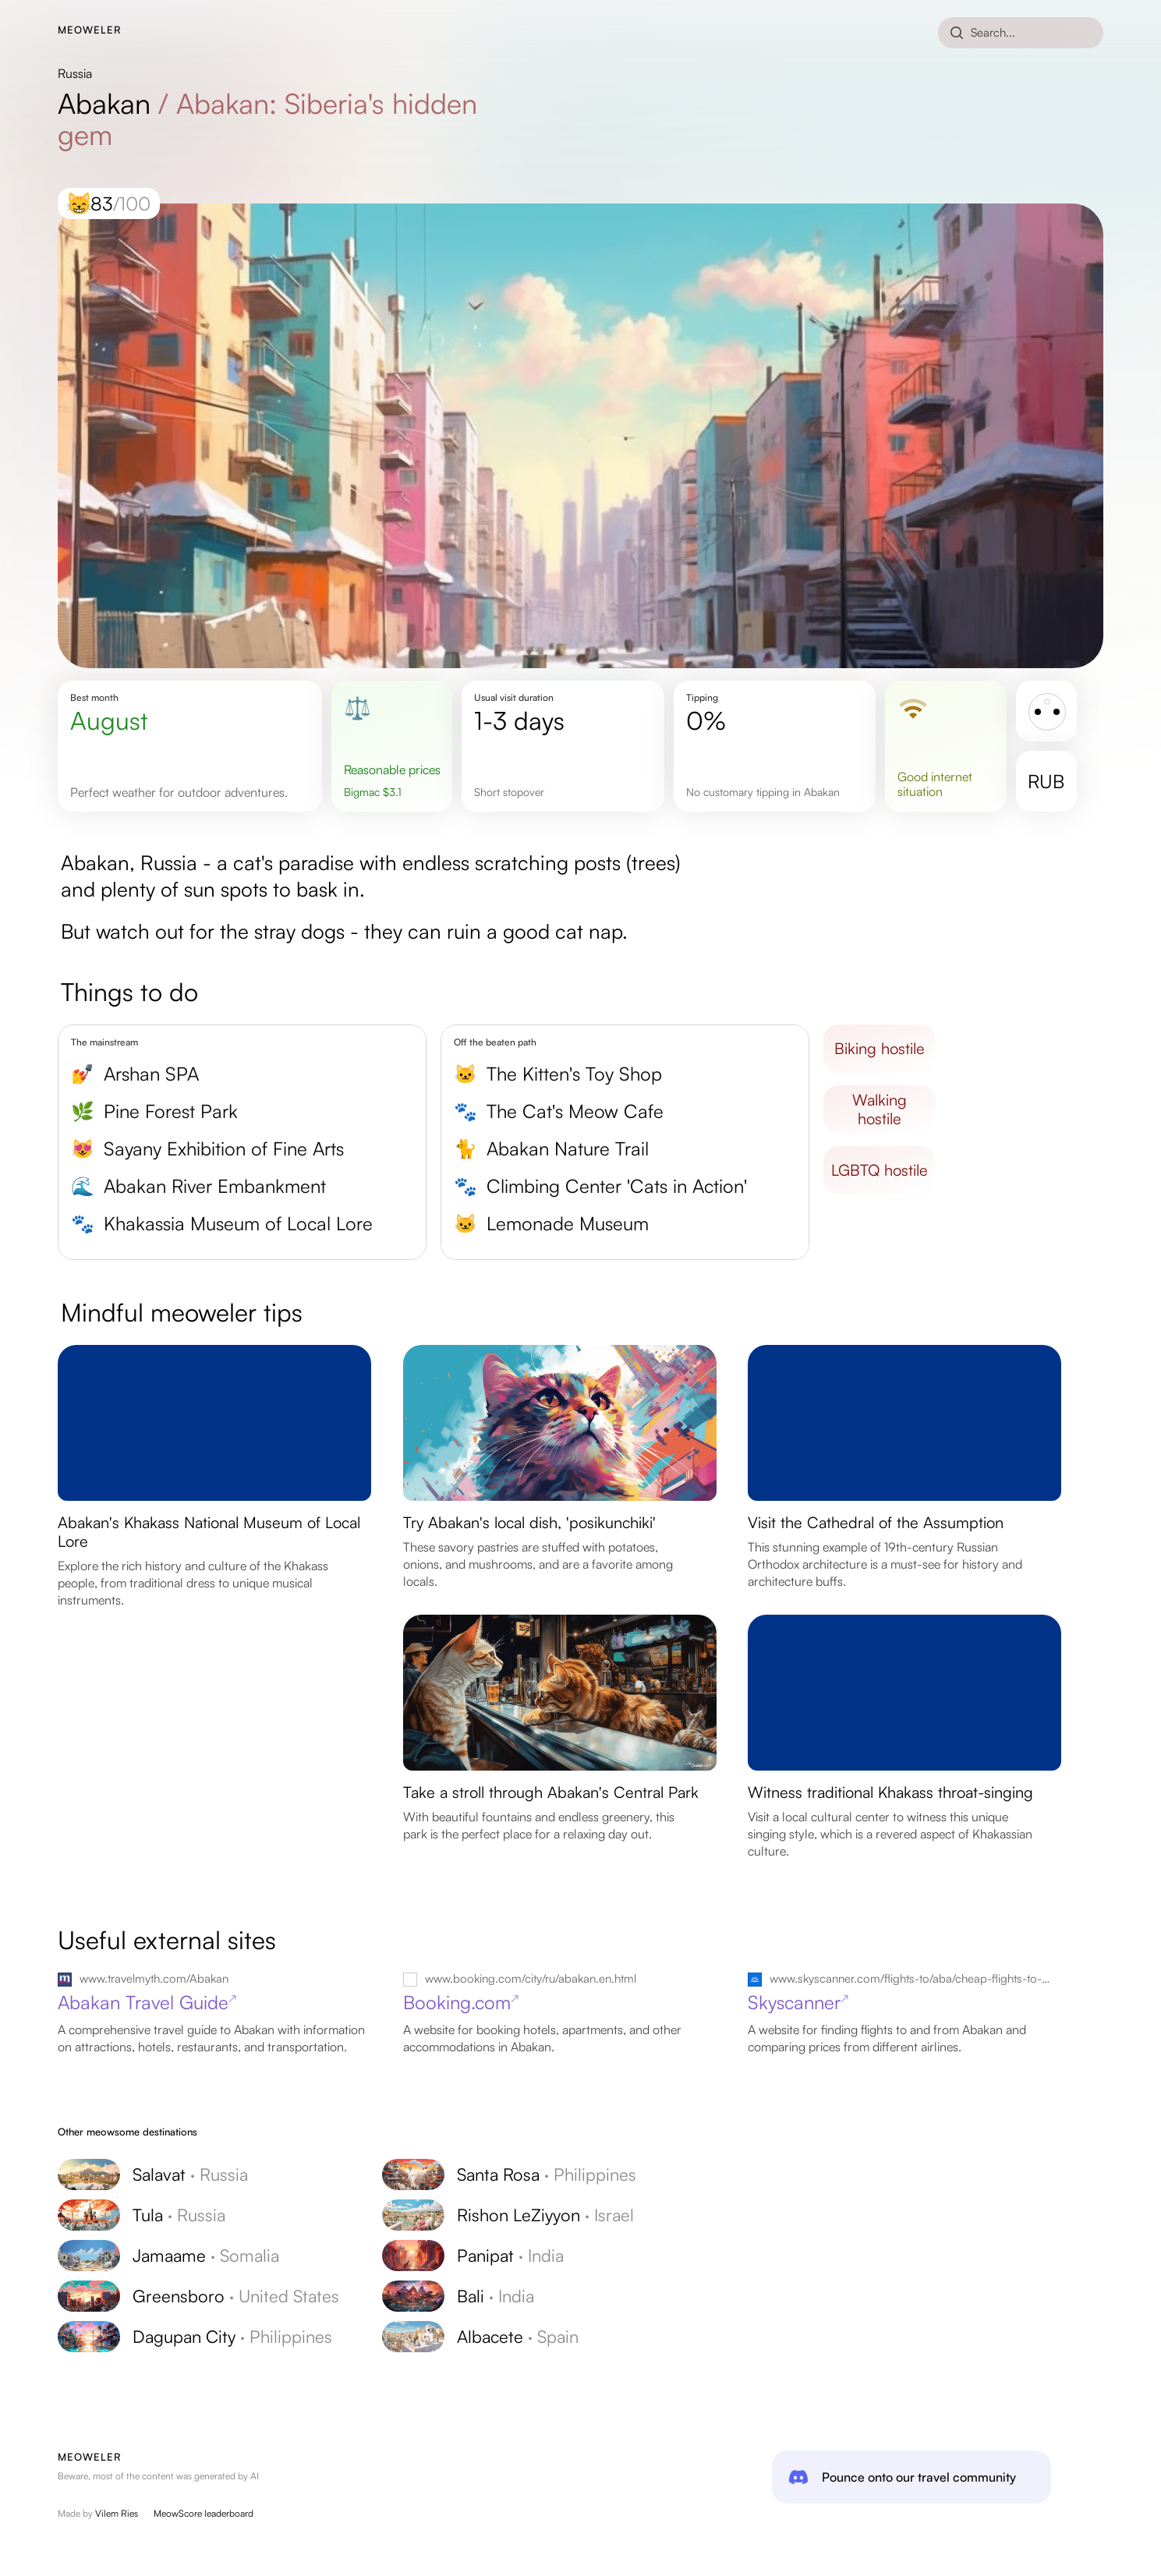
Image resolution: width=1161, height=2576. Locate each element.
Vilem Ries (116, 2513)
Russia (75, 73)
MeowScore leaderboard (203, 2513)
